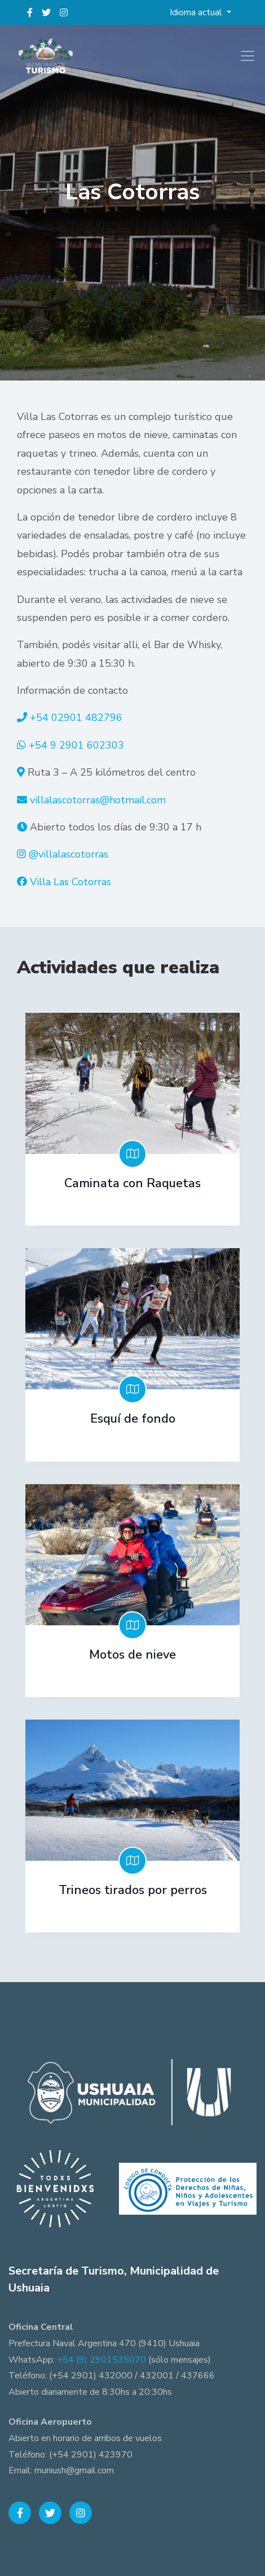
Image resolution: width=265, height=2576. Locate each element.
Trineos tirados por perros (133, 1890)
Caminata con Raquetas (132, 1183)
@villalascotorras (68, 854)
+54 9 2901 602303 (76, 745)
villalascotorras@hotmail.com (98, 800)
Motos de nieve (132, 1654)
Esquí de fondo (132, 1418)
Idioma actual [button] (197, 12)
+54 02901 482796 (76, 717)
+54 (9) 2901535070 (101, 2360)
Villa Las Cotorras (70, 882)
